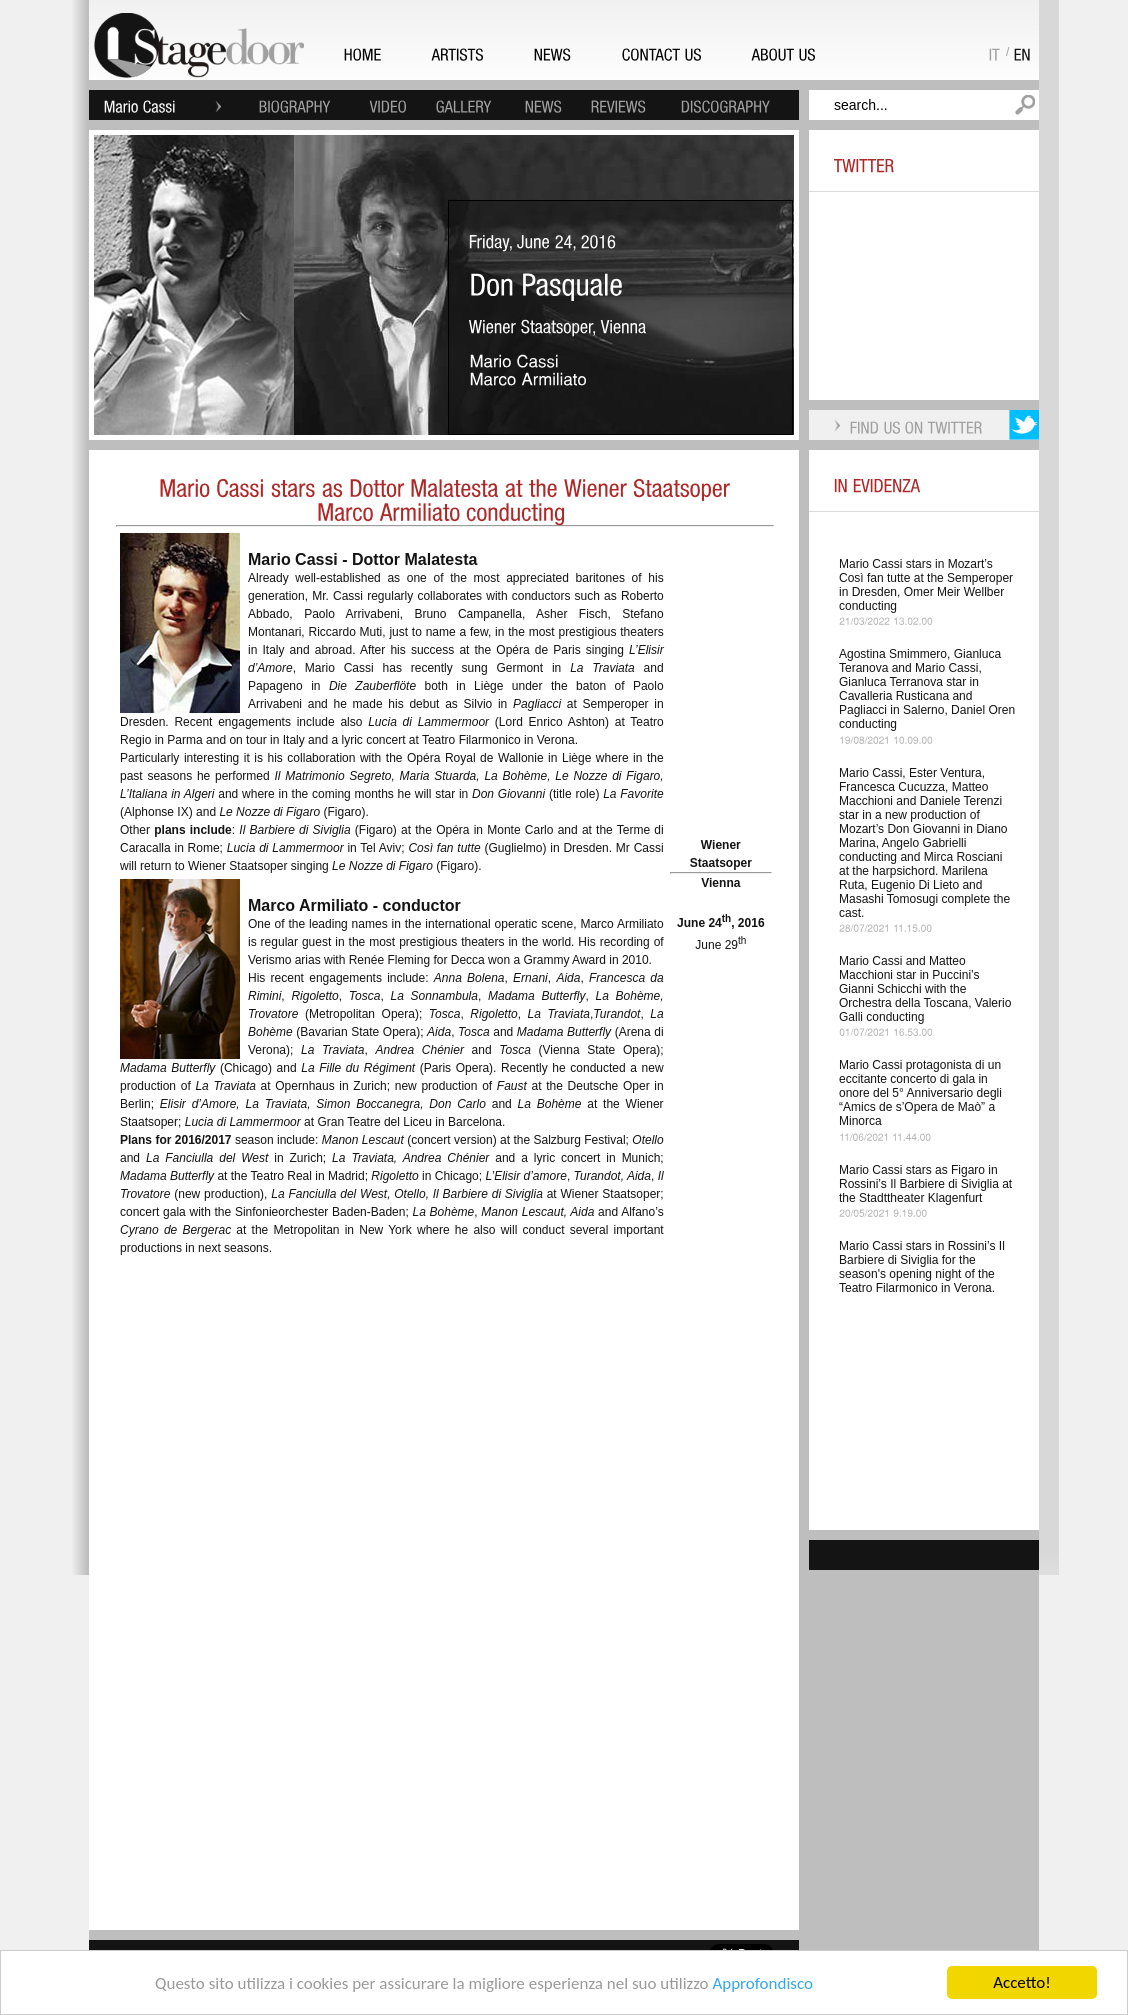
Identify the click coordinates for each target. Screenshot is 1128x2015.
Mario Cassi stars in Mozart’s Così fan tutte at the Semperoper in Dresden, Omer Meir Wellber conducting (926, 585)
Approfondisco (762, 1983)
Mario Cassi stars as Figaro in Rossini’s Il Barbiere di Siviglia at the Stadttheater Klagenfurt (925, 1184)
